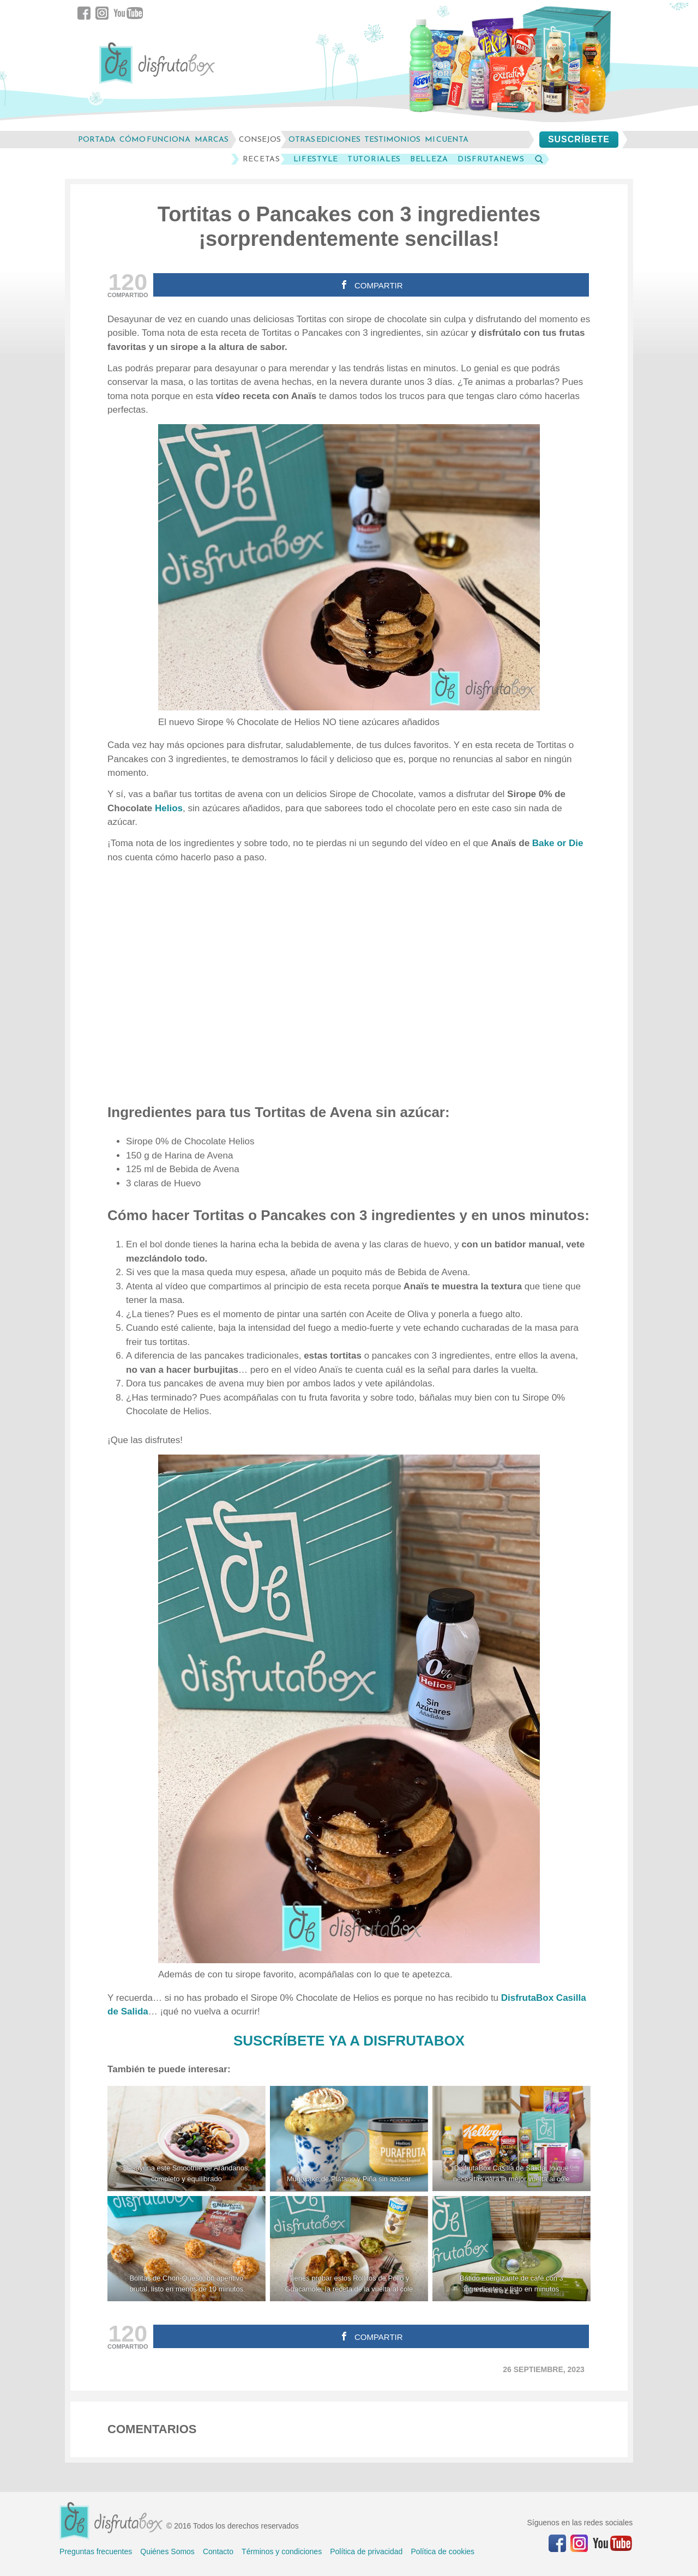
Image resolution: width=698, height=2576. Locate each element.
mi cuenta (446, 139)
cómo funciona (154, 139)
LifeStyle (315, 159)
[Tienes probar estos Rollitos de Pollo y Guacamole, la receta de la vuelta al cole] (349, 2248)
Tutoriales (374, 159)
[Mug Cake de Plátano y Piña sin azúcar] (349, 2138)
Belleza (429, 159)
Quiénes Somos (167, 2551)
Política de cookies (442, 2551)
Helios (169, 808)
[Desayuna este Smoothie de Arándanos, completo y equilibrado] (186, 2138)
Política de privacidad (366, 2551)
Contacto (218, 2551)
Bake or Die (557, 843)
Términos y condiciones (282, 2551)
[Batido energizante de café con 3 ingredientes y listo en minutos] (511, 2248)
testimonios (392, 139)
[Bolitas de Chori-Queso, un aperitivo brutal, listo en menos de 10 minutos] (186, 2248)
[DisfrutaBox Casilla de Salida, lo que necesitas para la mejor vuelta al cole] (511, 2138)
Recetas (261, 159)
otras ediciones (324, 139)
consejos (260, 139)
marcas (211, 139)
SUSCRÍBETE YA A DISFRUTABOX (349, 2040)
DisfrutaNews (491, 159)
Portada (97, 139)
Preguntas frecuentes (95, 2551)
